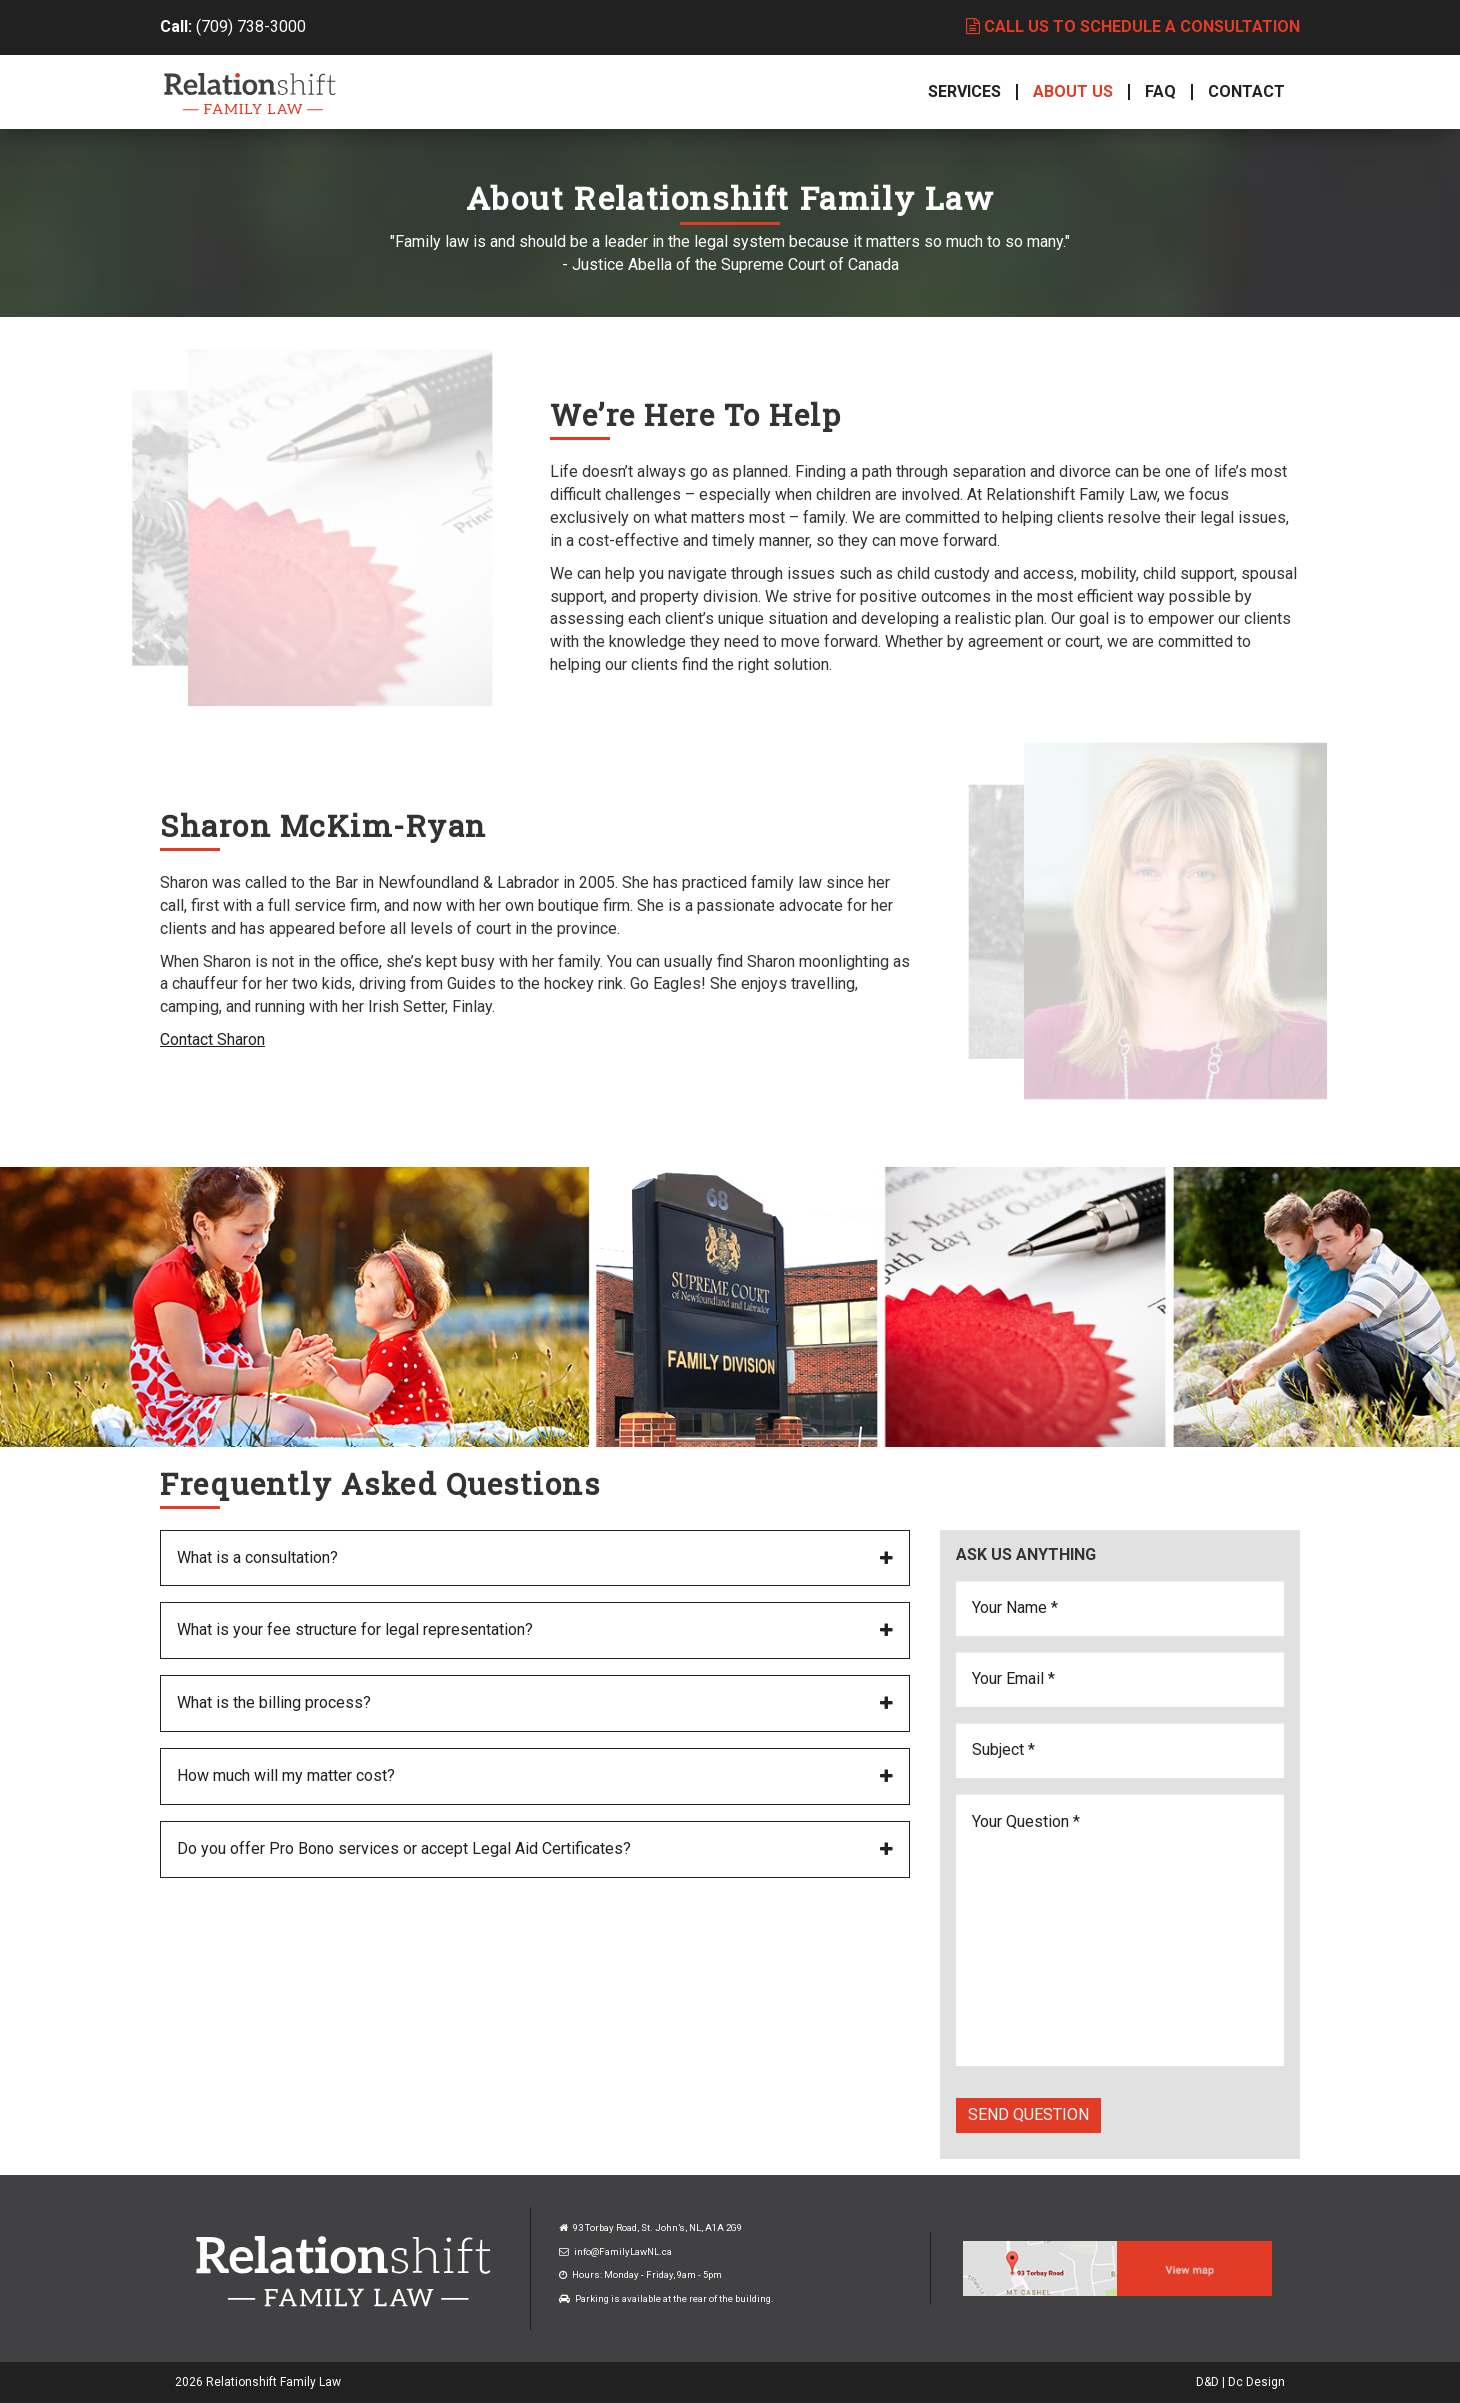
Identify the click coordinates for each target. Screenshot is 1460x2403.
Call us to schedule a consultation (1133, 26)
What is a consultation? (257, 1557)
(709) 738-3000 (251, 26)
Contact (1246, 92)
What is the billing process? (274, 1702)
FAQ (1160, 92)
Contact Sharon (212, 1039)
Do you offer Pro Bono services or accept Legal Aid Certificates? (404, 1848)
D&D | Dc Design (1240, 2382)
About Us (1073, 92)
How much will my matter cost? (286, 1775)
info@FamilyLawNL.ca (623, 2251)
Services (964, 92)
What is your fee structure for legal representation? (355, 1629)
